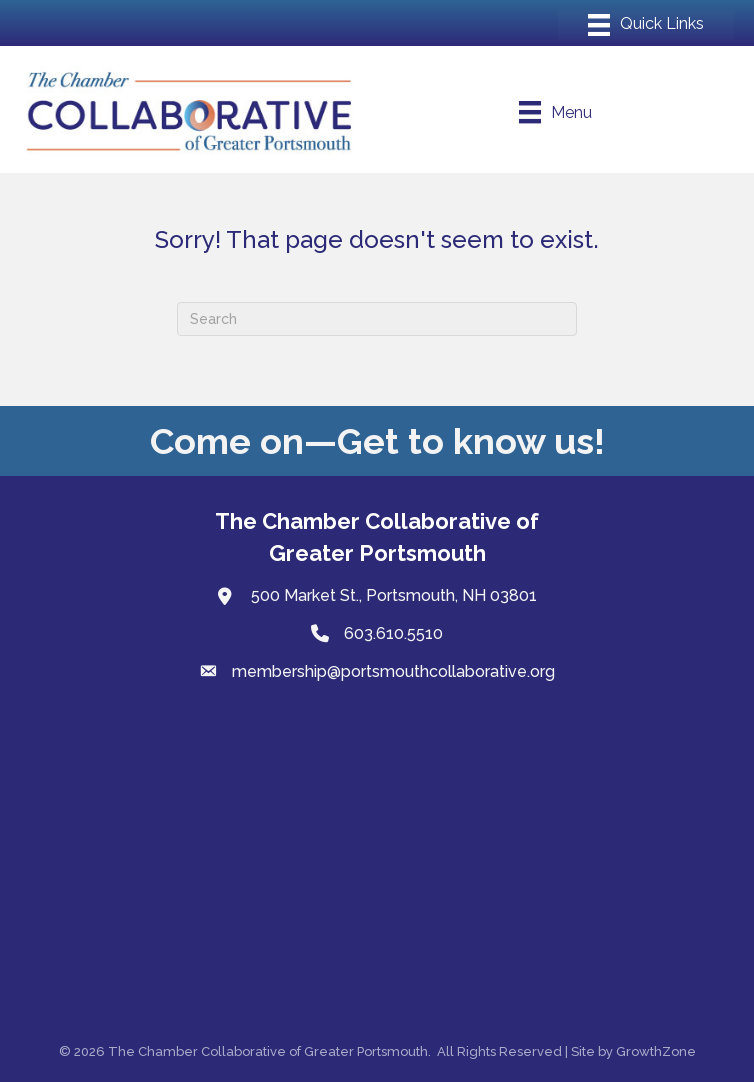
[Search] (377, 319)
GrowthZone (656, 1051)
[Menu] (646, 25)
